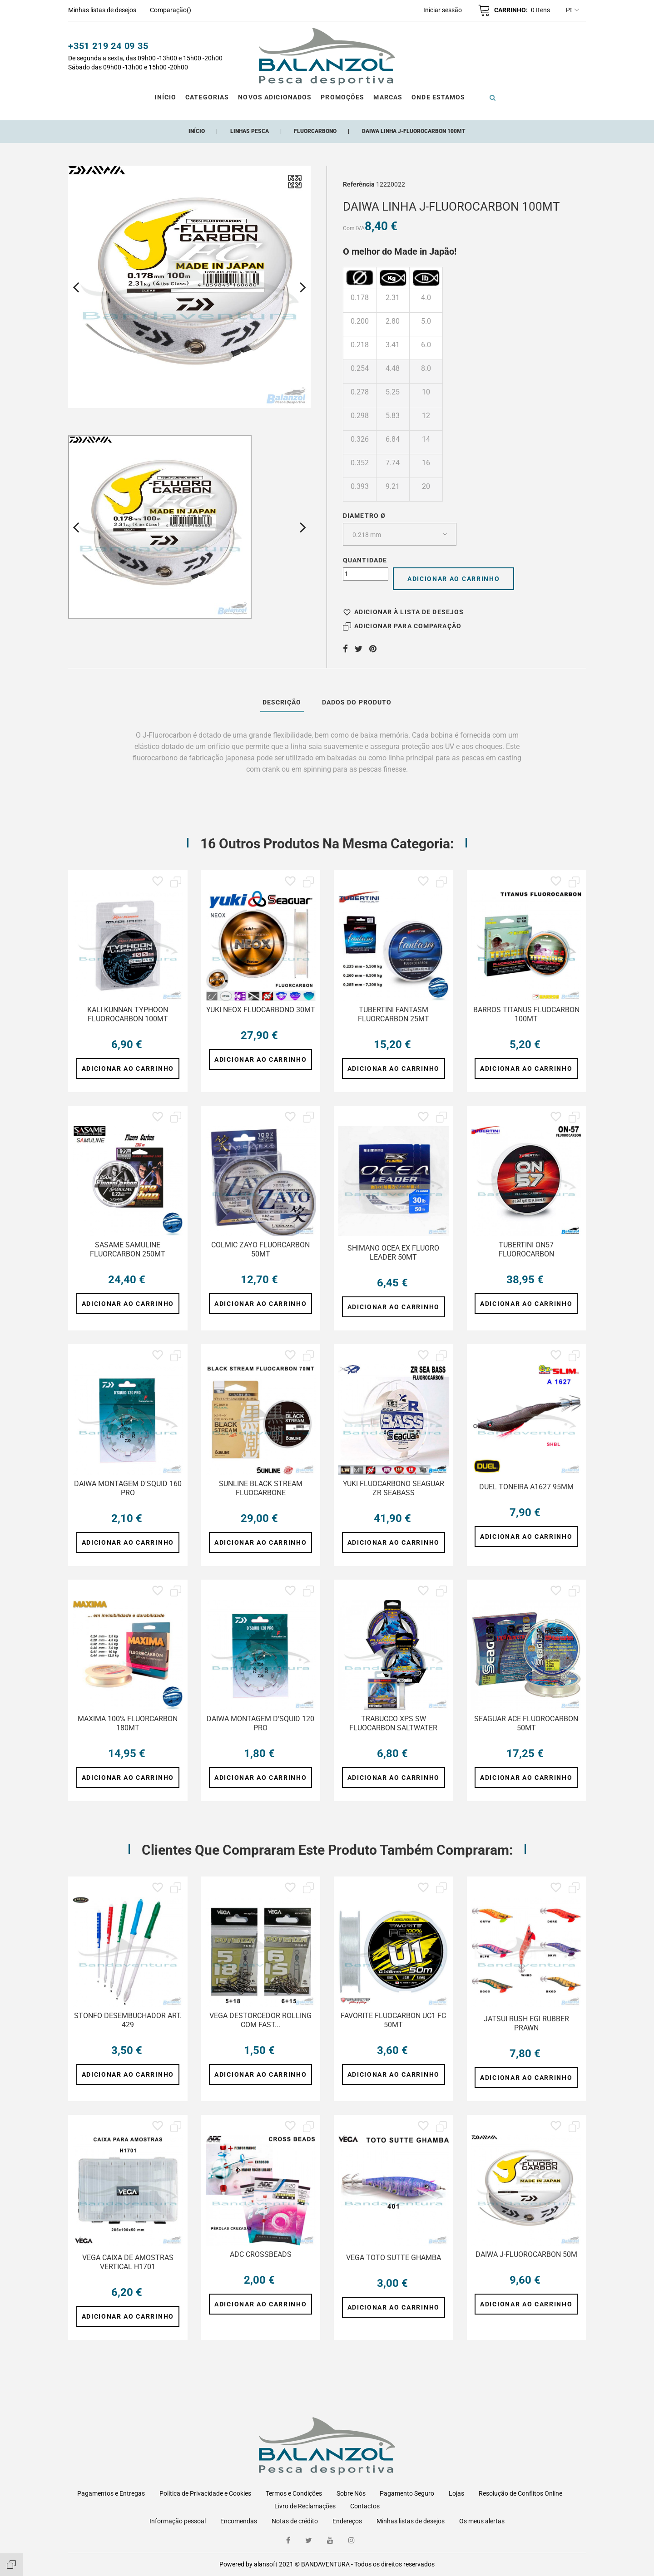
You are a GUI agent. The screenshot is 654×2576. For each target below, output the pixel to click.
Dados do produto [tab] (357, 702)
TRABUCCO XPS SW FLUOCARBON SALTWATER (393, 1723)
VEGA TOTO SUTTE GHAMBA (393, 2257)
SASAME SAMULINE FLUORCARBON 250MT (127, 1249)
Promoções (342, 97)
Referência (359, 184)
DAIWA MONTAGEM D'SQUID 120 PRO (260, 1723)
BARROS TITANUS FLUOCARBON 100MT (526, 1014)
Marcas (387, 97)
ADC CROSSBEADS (261, 2254)
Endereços (347, 2521)
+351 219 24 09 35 (108, 45)
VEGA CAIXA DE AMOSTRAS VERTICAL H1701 (127, 2262)
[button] (442, 10)
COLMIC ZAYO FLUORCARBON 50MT (260, 1249)
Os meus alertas (482, 2521)
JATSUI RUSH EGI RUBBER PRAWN (526, 2023)
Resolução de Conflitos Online (520, 2493)
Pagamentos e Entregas (111, 2493)
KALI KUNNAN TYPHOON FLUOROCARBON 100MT (127, 1014)
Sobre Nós (351, 2493)
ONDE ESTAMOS (438, 97)
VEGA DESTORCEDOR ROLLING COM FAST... (260, 2020)
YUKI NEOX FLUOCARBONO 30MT (260, 1009)
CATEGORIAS (207, 97)
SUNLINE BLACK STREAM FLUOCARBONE (260, 1488)
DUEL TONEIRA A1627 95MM (526, 1487)
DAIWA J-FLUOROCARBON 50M (526, 2254)
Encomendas (238, 2521)
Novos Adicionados (275, 97)
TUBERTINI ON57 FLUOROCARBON (526, 1249)
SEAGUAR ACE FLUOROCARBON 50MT (526, 1723)
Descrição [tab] (282, 702)
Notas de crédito (295, 2521)
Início (165, 97)
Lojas (456, 2493)
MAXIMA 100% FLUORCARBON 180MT (128, 1723)
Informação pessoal (177, 2521)
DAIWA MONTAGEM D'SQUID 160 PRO (128, 1488)
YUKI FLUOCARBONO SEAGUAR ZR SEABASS (393, 1488)
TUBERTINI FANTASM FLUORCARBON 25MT (393, 1014)
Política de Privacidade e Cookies (205, 2493)
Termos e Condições (294, 2493)
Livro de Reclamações (305, 2506)
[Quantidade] (365, 574)
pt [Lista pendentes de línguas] (572, 10)
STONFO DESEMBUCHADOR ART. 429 (128, 2020)
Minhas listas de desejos (411, 2521)
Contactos (365, 2506)
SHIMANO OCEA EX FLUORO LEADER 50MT (393, 1252)
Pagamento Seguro (407, 2493)
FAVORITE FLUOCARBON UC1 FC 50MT (393, 2020)
